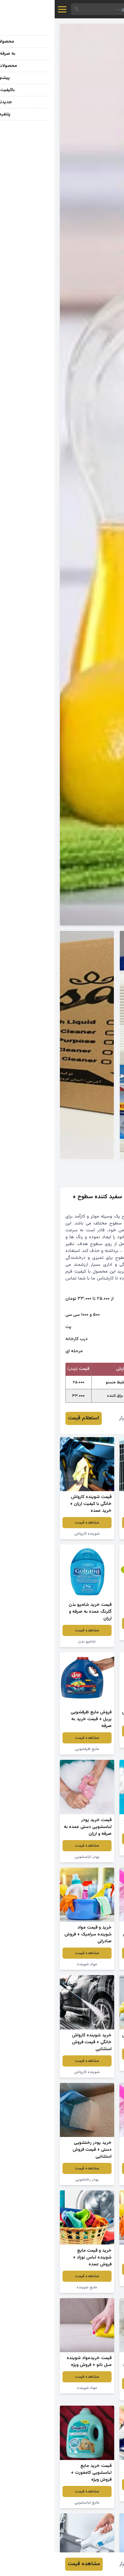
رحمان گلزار (75, 1418)
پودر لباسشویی (32, 1857)
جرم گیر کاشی (91, 2065)
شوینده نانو (91, 2496)
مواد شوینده (91, 1534)
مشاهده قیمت (92, 1523)
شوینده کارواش (32, 1534)
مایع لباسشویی (32, 2503)
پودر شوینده (91, 1850)
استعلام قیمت (28, 1418)
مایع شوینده (32, 2287)
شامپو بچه (91, 1635)
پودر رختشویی (91, 2179)
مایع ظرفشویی (92, 1742)
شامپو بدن (32, 1641)
